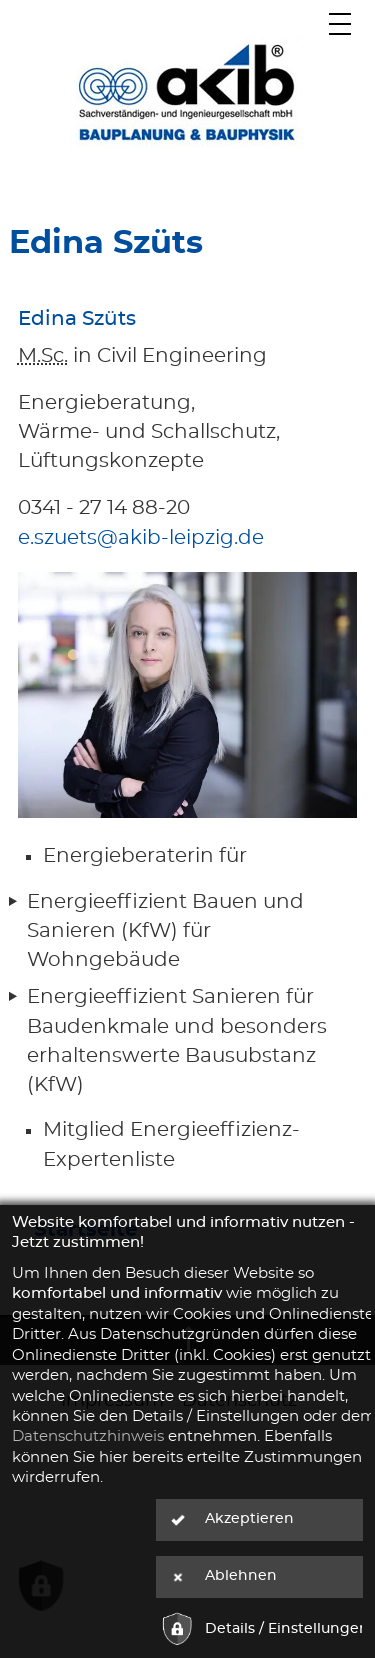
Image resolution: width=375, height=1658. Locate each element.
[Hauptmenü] (341, 24)
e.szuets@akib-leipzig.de (141, 538)
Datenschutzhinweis (88, 1436)
